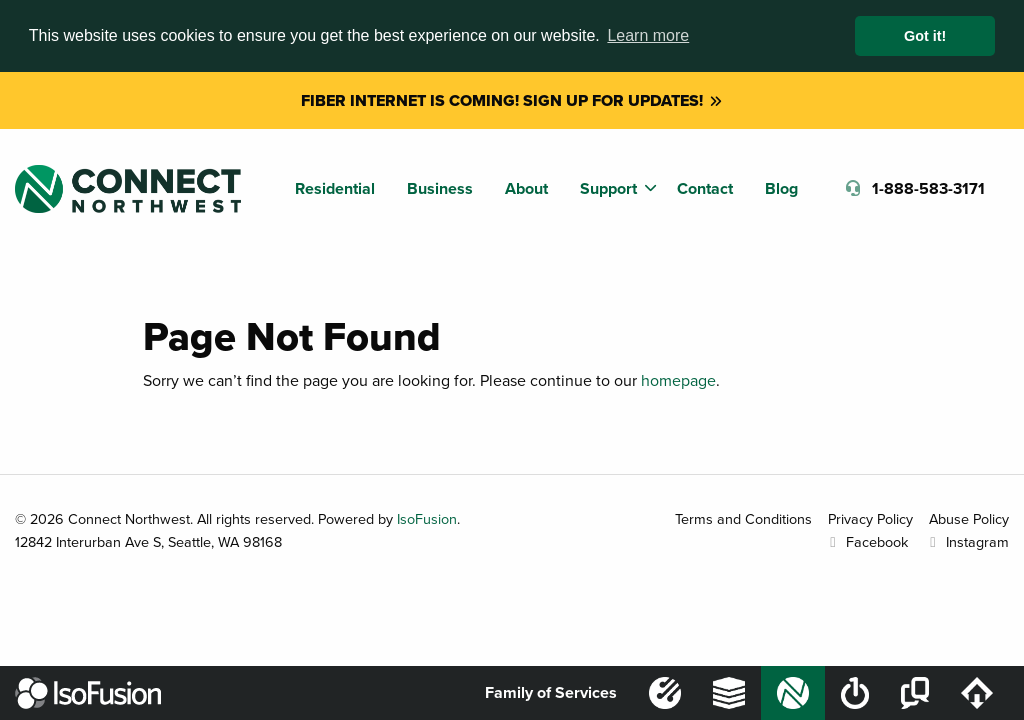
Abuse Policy (969, 518)
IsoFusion (427, 518)
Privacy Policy (870, 518)
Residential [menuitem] (335, 188)
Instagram (966, 541)
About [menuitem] (526, 188)
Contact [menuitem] (705, 188)
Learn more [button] (648, 35)
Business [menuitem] (440, 188)
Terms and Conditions (743, 518)
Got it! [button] (925, 36)
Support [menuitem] (608, 188)
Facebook (866, 541)
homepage (678, 380)
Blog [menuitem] (781, 188)
